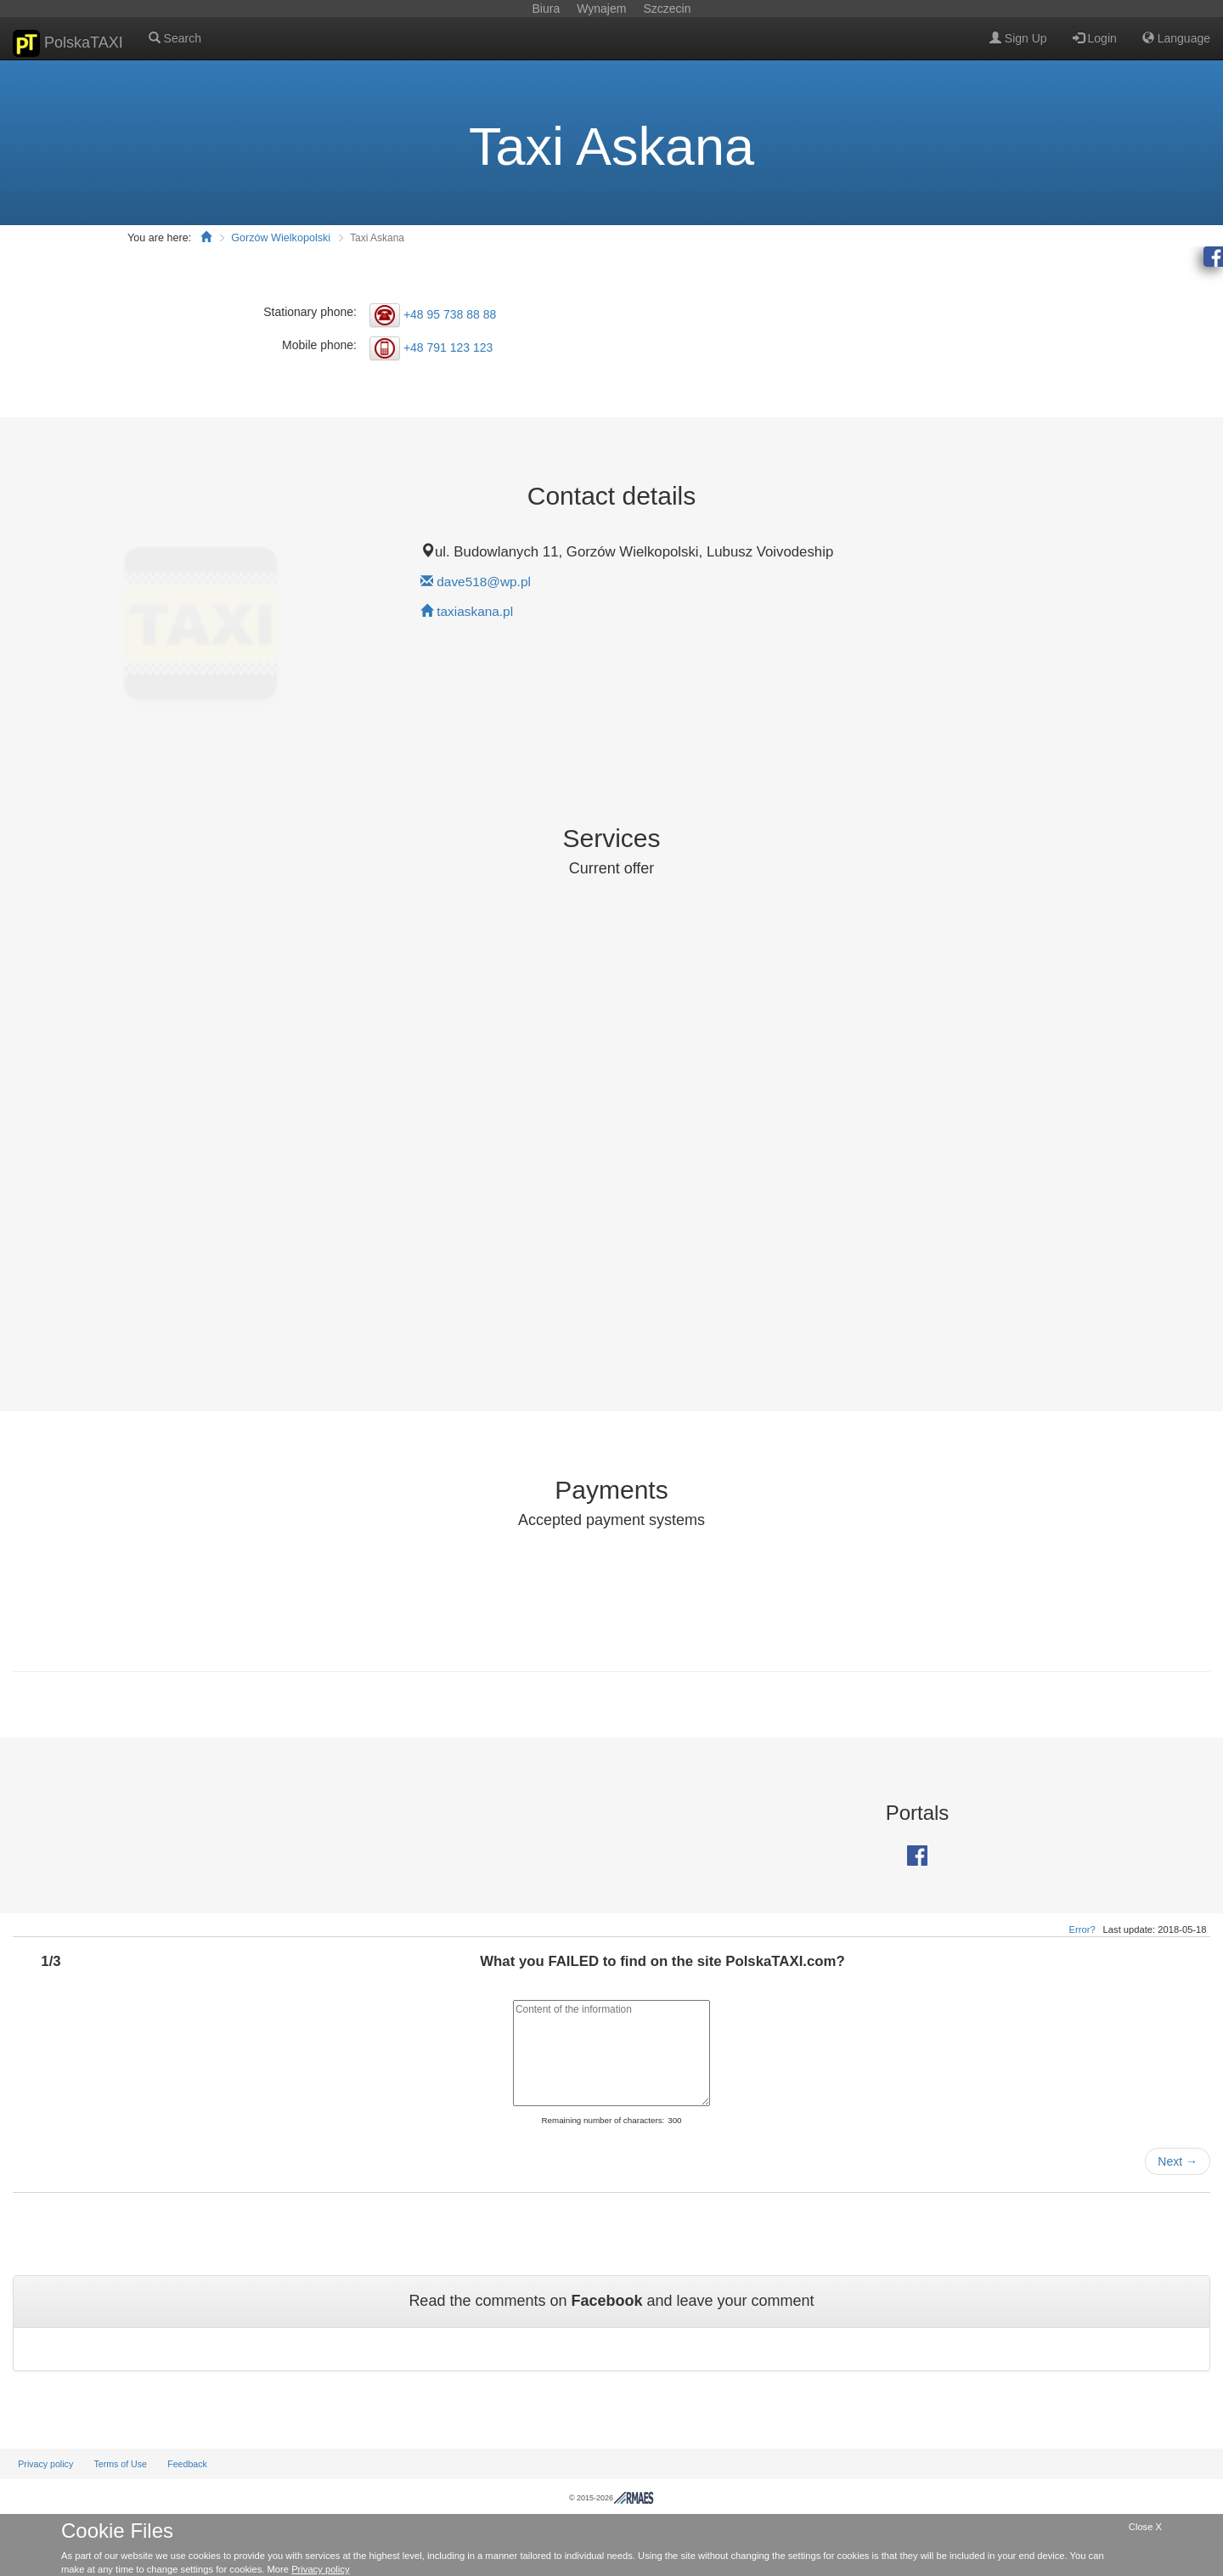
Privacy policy (45, 2464)
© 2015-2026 (611, 2498)
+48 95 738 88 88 (449, 313)
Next (1178, 2161)
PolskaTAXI (68, 43)
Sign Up (1018, 38)
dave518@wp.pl (484, 581)
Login (1095, 38)
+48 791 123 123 (448, 347)
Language (1176, 38)
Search (175, 38)
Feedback (187, 2464)
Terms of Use (120, 2464)
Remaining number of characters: (602, 2120)
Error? (1082, 1929)
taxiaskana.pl (475, 611)
